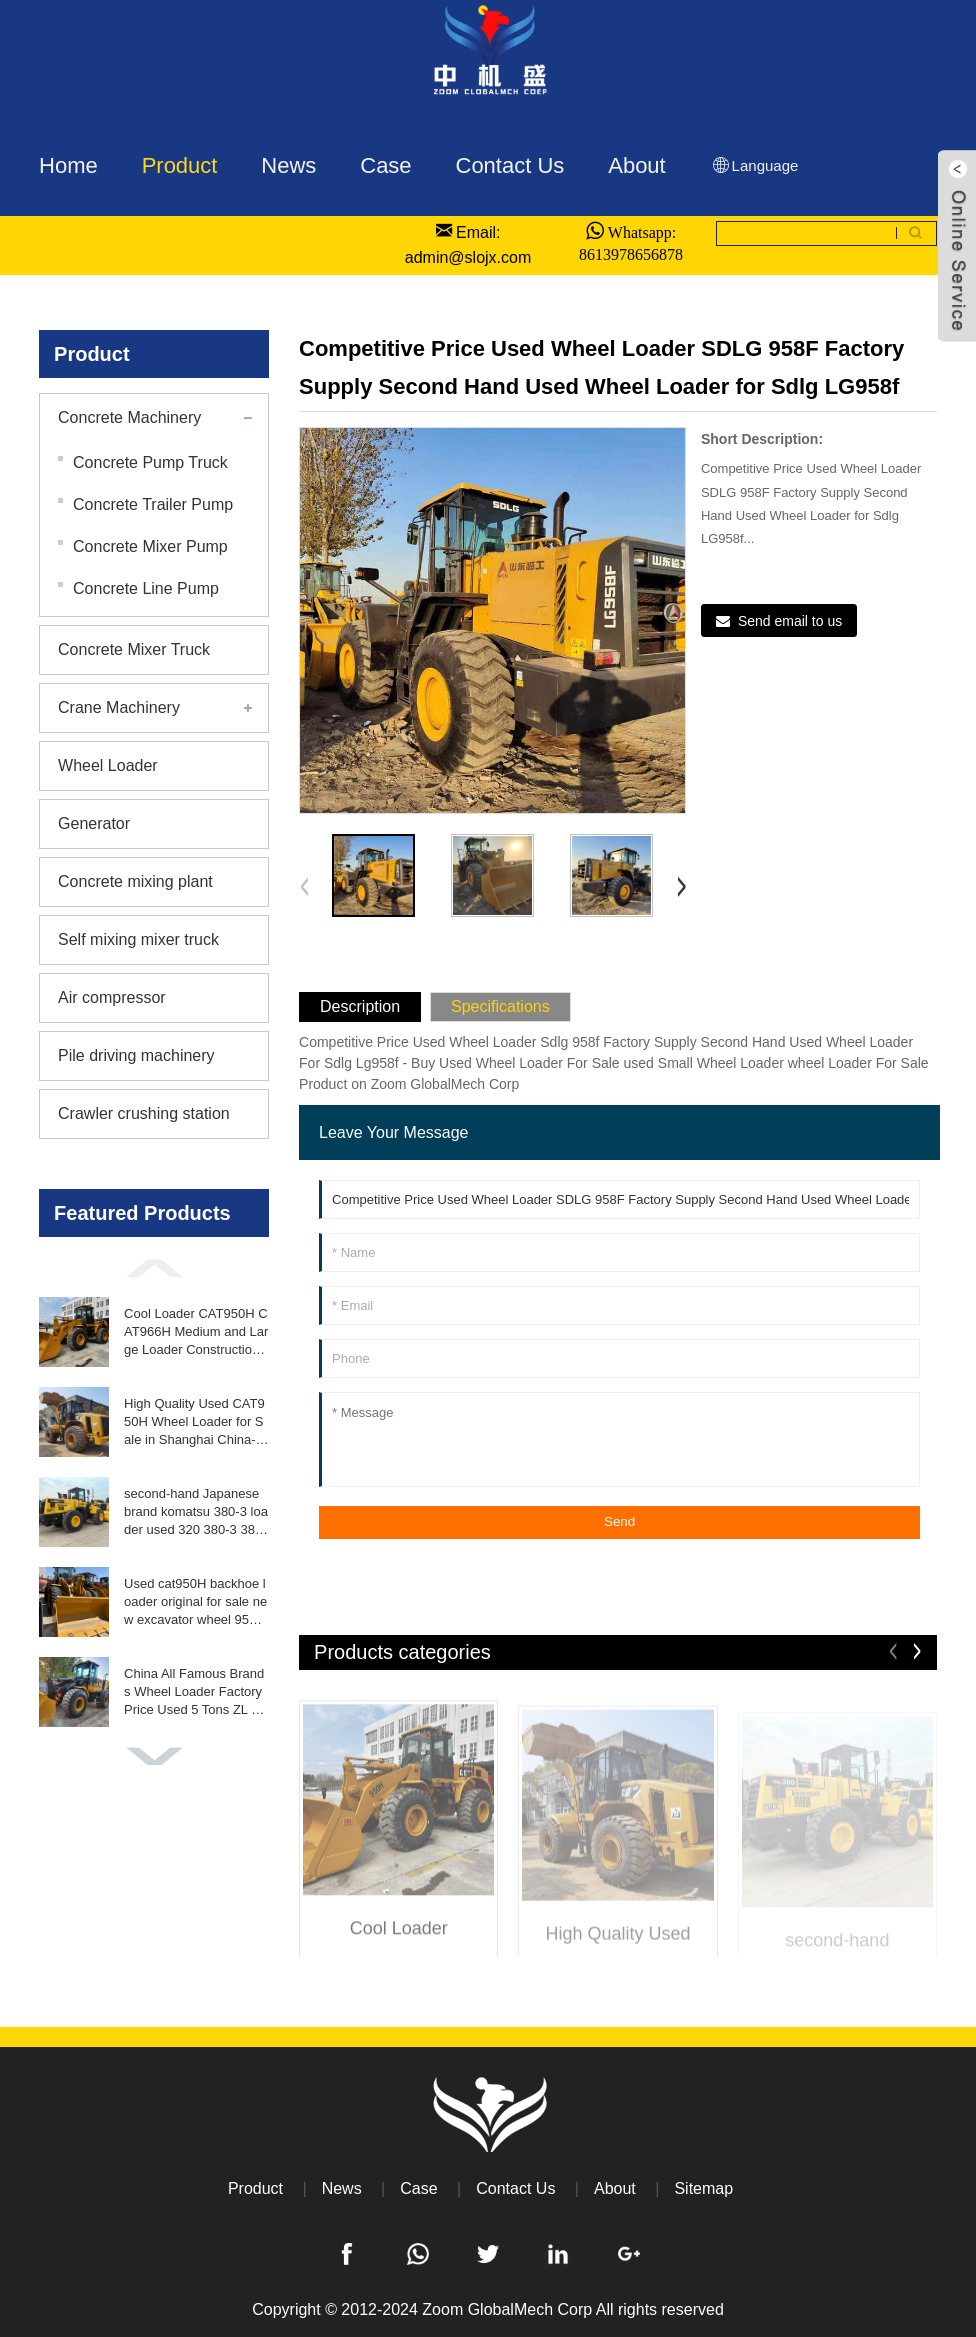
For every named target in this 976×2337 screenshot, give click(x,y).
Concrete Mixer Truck (134, 649)
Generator (94, 823)
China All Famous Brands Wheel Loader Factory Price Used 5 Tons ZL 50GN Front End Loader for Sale (195, 1693)
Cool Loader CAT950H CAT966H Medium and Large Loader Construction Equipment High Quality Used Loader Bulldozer (196, 1333)
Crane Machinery (119, 707)
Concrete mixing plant (135, 881)
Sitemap (703, 2188)
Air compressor (112, 997)
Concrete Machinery (129, 417)
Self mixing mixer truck (138, 939)
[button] (154, 1268)
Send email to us (790, 621)
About (615, 2188)
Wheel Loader (108, 765)
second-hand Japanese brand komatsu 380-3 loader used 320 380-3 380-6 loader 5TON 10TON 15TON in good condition (196, 1513)
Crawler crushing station (144, 1113)
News (342, 2188)
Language (754, 165)
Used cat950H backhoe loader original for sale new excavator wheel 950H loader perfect (195, 1603)
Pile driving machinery (136, 1055)
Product (255, 2188)
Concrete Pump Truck (150, 462)
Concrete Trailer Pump (153, 504)
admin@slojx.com (468, 257)
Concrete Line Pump (146, 588)
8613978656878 (631, 254)
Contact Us (515, 2188)
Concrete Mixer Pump (150, 546)
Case (418, 2188)
